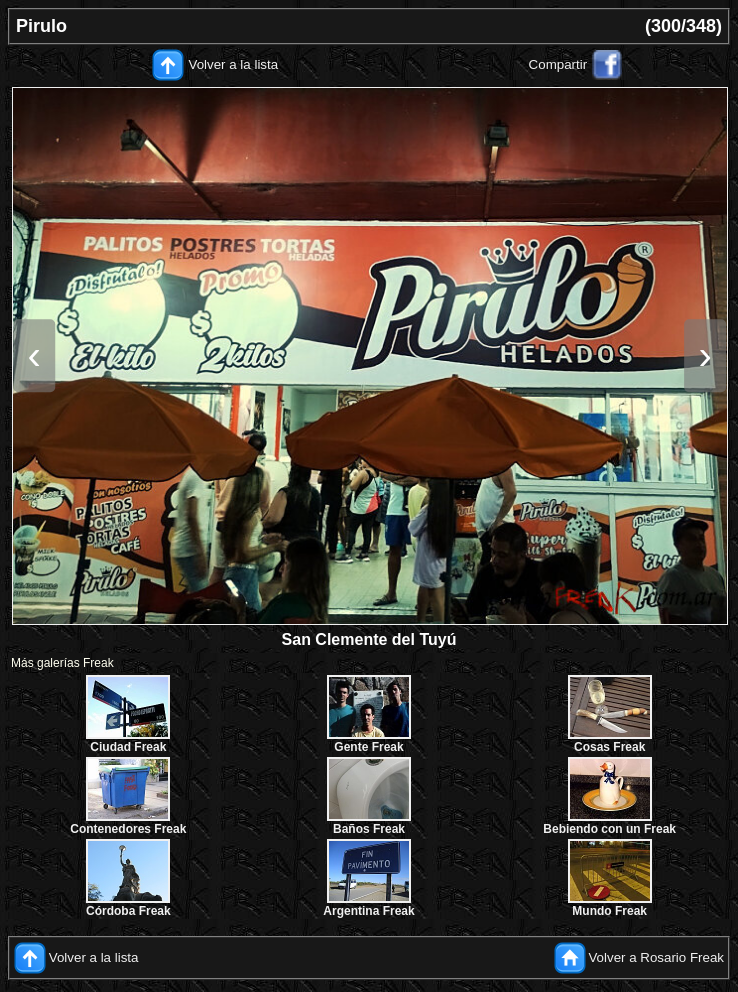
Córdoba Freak (128, 911)
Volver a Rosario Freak (656, 956)
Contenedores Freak (128, 829)
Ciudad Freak (128, 747)
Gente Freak (368, 747)
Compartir (558, 64)
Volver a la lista (234, 64)
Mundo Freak (609, 911)
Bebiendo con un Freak (609, 829)
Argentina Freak (368, 911)
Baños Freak (369, 829)
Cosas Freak (609, 747)
